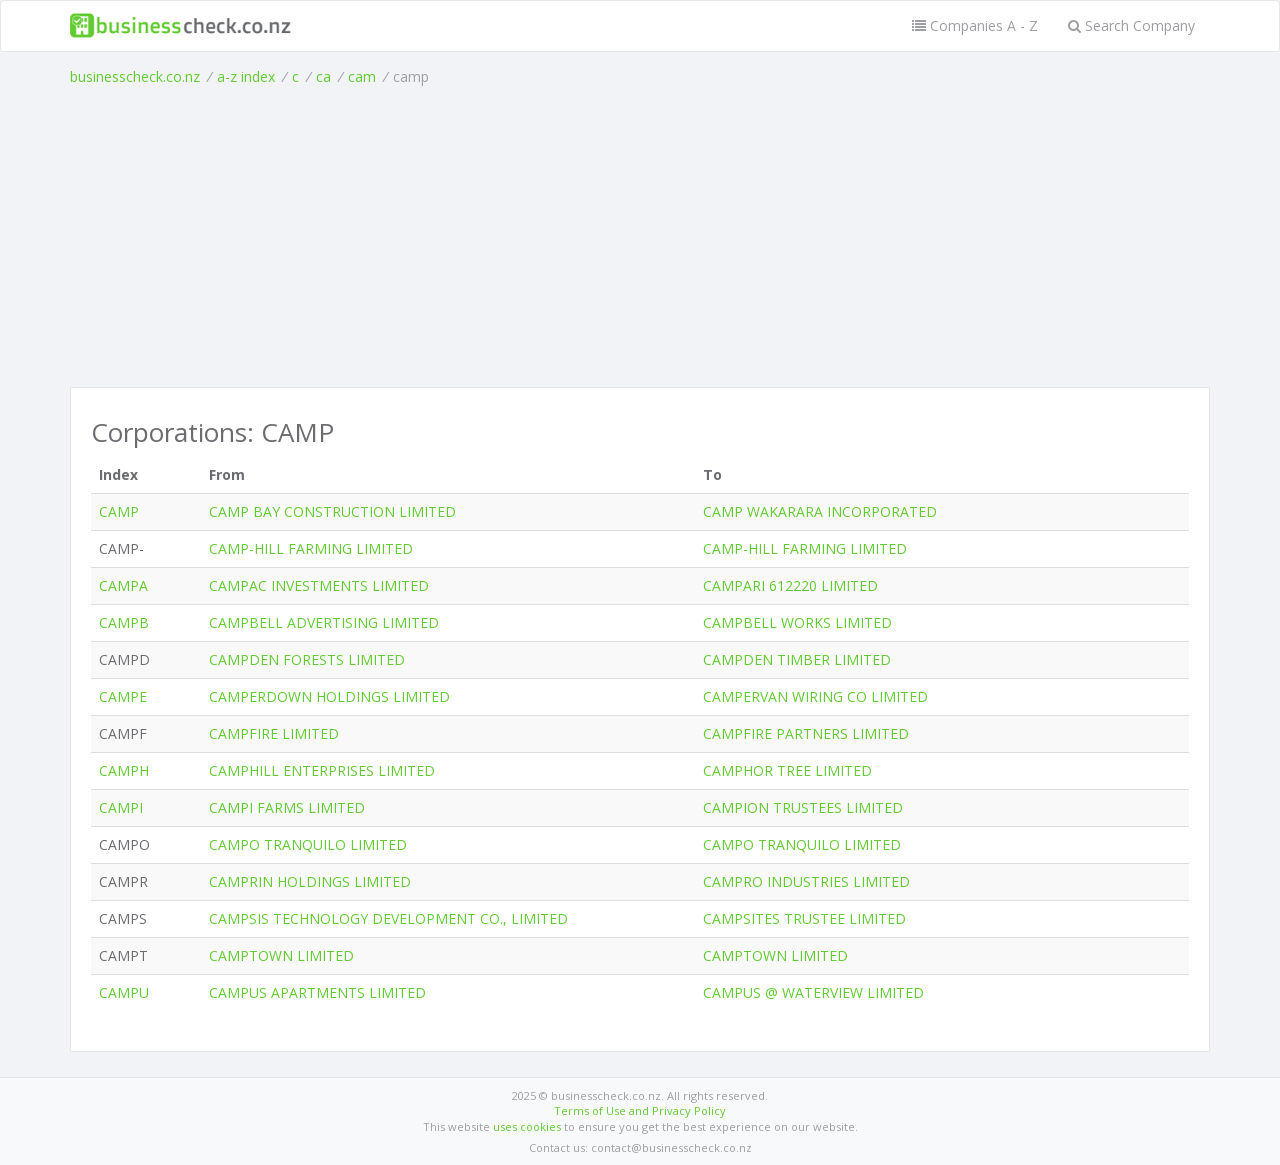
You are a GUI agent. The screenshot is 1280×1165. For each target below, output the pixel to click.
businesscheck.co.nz (135, 76)
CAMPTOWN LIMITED (281, 955)
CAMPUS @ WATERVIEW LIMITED (813, 992)
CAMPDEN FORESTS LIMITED (307, 659)
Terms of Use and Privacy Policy (640, 1110)
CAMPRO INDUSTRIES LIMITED (806, 881)
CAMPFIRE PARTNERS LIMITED (806, 733)
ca (323, 76)
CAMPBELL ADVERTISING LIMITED (324, 622)
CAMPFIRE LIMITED (274, 733)
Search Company (1131, 25)
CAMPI (121, 807)
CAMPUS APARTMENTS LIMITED (317, 992)
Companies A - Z (975, 25)
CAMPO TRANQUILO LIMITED (308, 844)
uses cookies (527, 1126)
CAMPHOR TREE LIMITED (787, 770)
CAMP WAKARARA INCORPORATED (820, 511)
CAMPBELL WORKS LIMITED (797, 622)
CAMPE (123, 696)
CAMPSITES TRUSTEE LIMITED (804, 918)
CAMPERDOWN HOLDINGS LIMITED (329, 696)
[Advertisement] (640, 237)
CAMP (119, 511)
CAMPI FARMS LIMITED (287, 807)
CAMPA (123, 585)
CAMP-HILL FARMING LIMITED (311, 548)
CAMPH (124, 770)
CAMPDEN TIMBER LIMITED (797, 659)
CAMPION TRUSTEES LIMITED (803, 807)
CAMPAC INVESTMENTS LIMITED (319, 585)
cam (362, 76)
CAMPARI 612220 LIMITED (790, 585)
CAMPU (124, 992)
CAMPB (124, 622)
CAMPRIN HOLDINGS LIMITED (310, 881)
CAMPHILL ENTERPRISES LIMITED (322, 770)
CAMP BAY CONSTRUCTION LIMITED (332, 511)
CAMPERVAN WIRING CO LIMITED (815, 696)
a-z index (246, 76)
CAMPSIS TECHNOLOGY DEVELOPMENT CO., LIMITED (388, 918)
